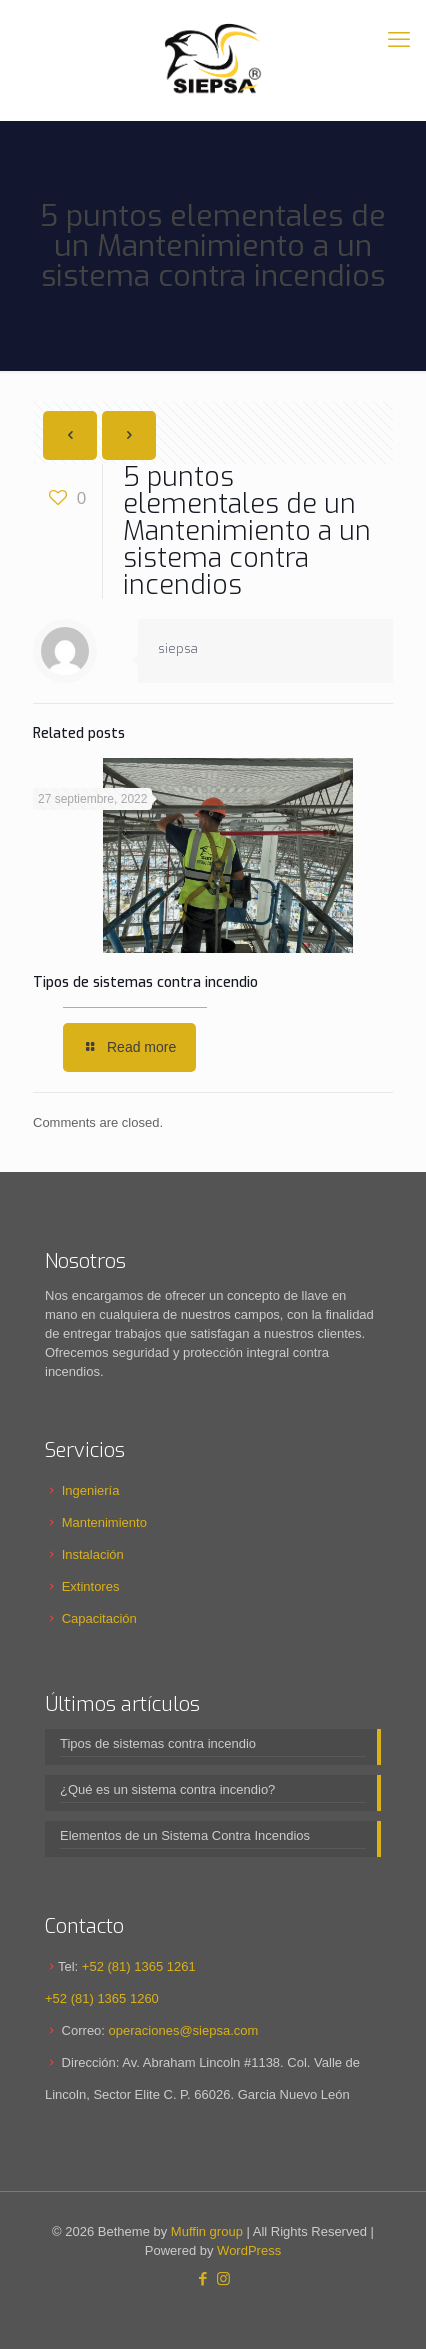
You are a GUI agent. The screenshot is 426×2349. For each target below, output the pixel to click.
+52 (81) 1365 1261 (139, 1966)
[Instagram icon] (223, 2278)
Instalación (93, 1554)
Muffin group (207, 2231)
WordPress (249, 2250)
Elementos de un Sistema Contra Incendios (185, 1835)
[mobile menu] (399, 40)
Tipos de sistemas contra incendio (145, 982)
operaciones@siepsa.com (184, 2030)
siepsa (178, 648)
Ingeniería (91, 1490)
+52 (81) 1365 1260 (102, 1998)
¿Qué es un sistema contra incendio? (167, 1789)
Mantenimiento (104, 1522)
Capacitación (99, 1618)
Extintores (91, 1586)
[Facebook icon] (202, 2278)
